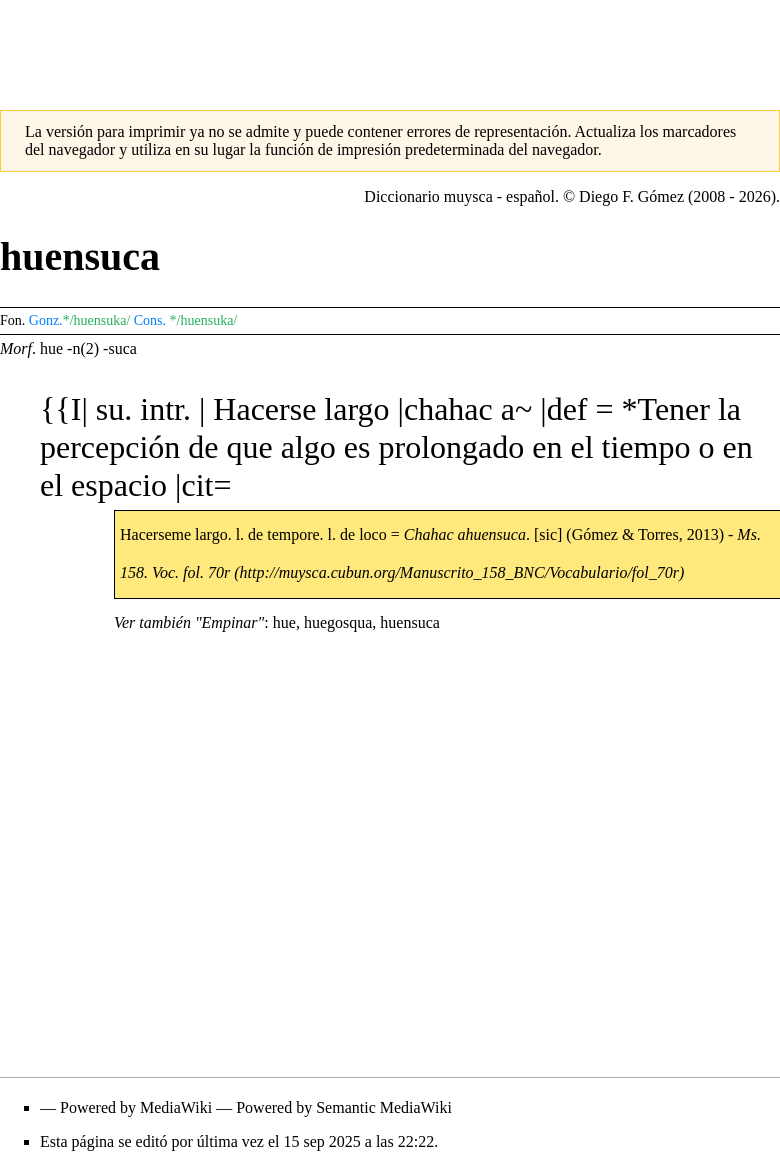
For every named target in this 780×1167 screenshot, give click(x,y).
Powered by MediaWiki (136, 1107)
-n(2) (83, 348)
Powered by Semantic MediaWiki (344, 1107)
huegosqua (338, 622)
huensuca (410, 622)
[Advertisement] (390, 45)
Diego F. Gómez (631, 196)
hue (51, 348)
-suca (120, 348)
